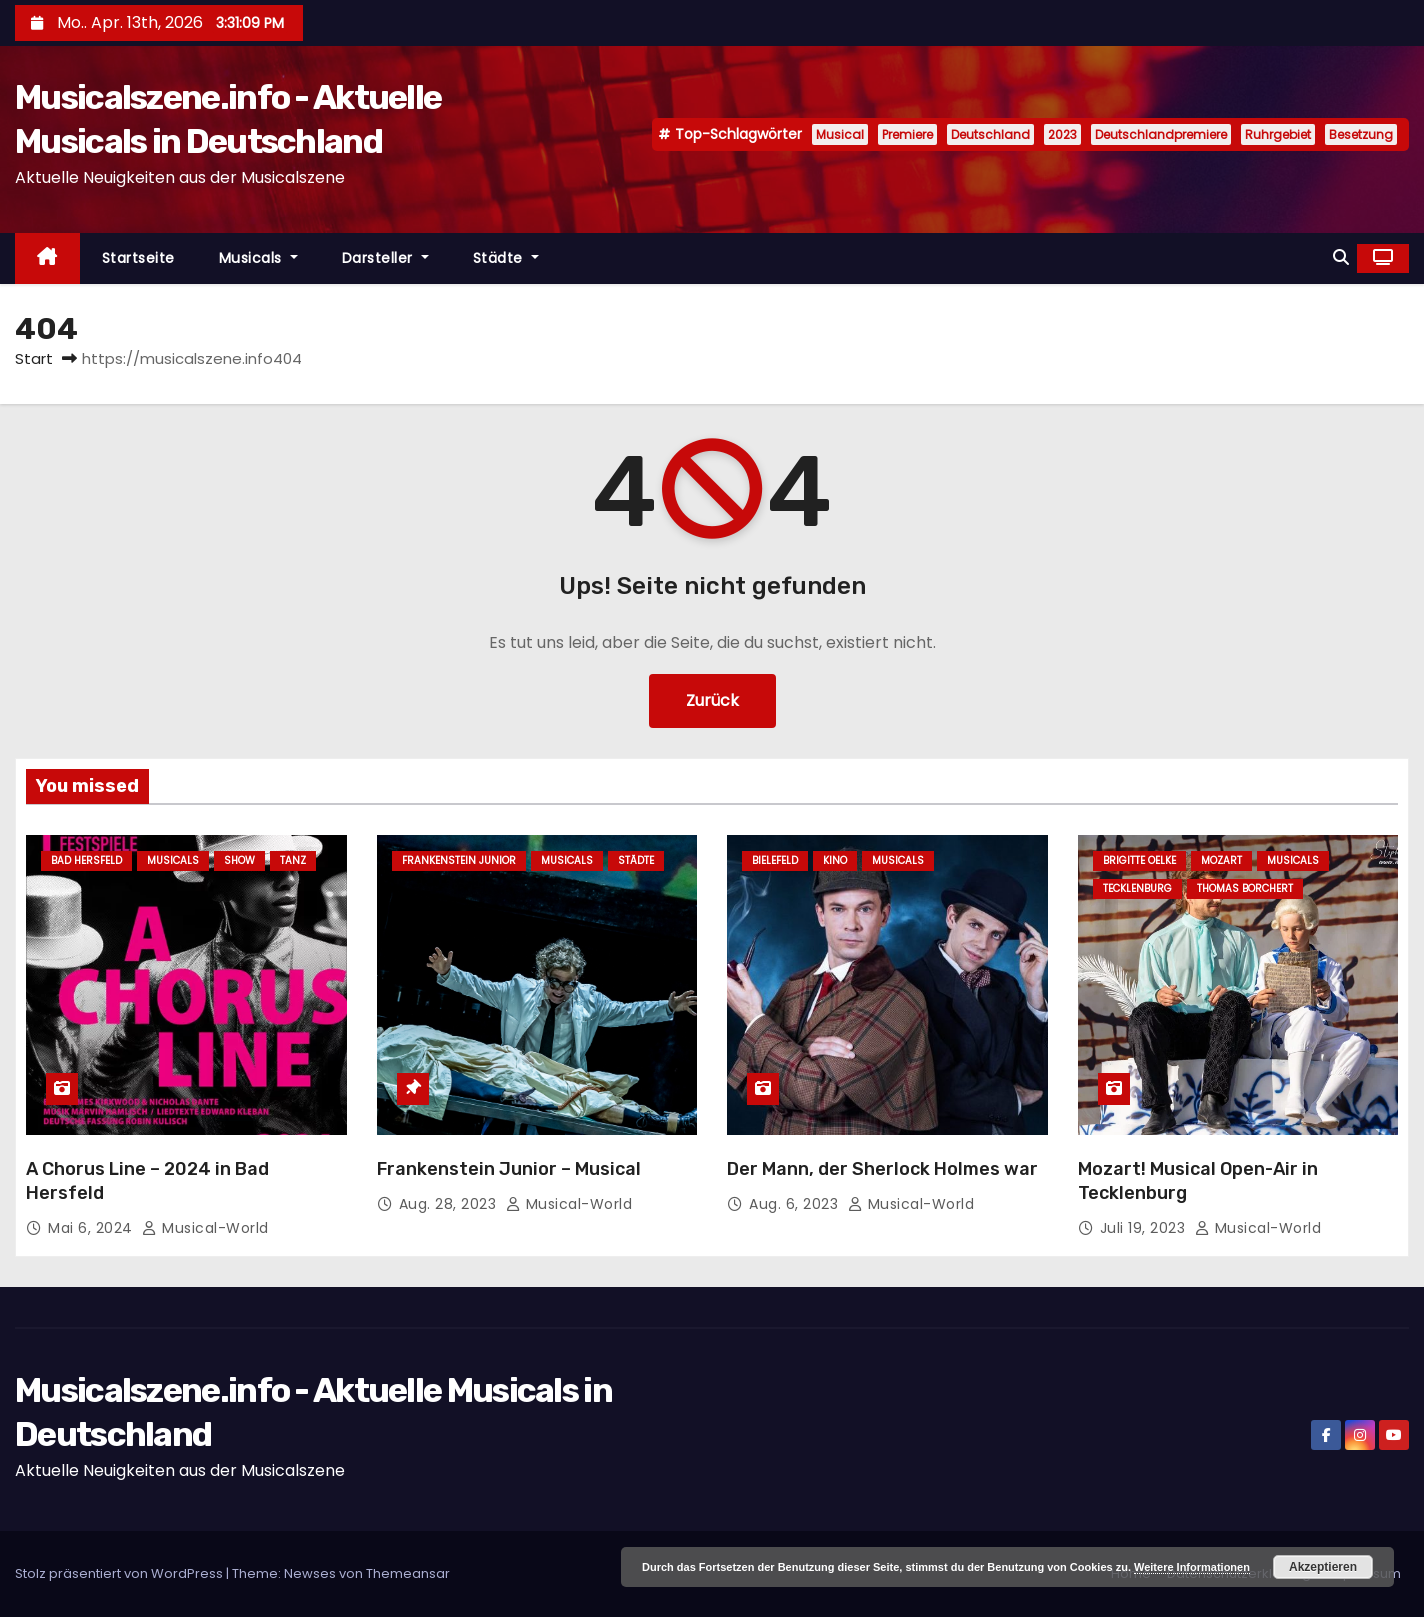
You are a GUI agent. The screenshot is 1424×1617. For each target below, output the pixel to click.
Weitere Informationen (1192, 1567)
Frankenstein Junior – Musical (509, 1169)
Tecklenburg (1137, 888)
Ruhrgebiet (1278, 134)
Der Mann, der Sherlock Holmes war (882, 1169)
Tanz (293, 860)
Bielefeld (775, 860)
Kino (835, 860)
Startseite (138, 258)
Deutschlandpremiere (1161, 134)
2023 (1062, 134)
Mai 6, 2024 (92, 1228)
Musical (840, 134)
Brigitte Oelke (1139, 860)
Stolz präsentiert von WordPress (120, 1573)
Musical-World (205, 1228)
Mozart (1221, 860)
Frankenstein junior (459, 860)
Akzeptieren (1323, 1567)
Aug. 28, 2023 (450, 1204)
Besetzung (1361, 134)
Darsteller (385, 258)
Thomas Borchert (1245, 888)
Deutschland (990, 134)
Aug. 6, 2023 (796, 1204)
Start (34, 358)
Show (239, 860)
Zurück (712, 700)
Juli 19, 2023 (1145, 1228)
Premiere (907, 134)
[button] (1341, 257)
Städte (506, 258)
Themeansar (408, 1573)
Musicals (258, 258)
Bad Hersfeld (86, 860)
